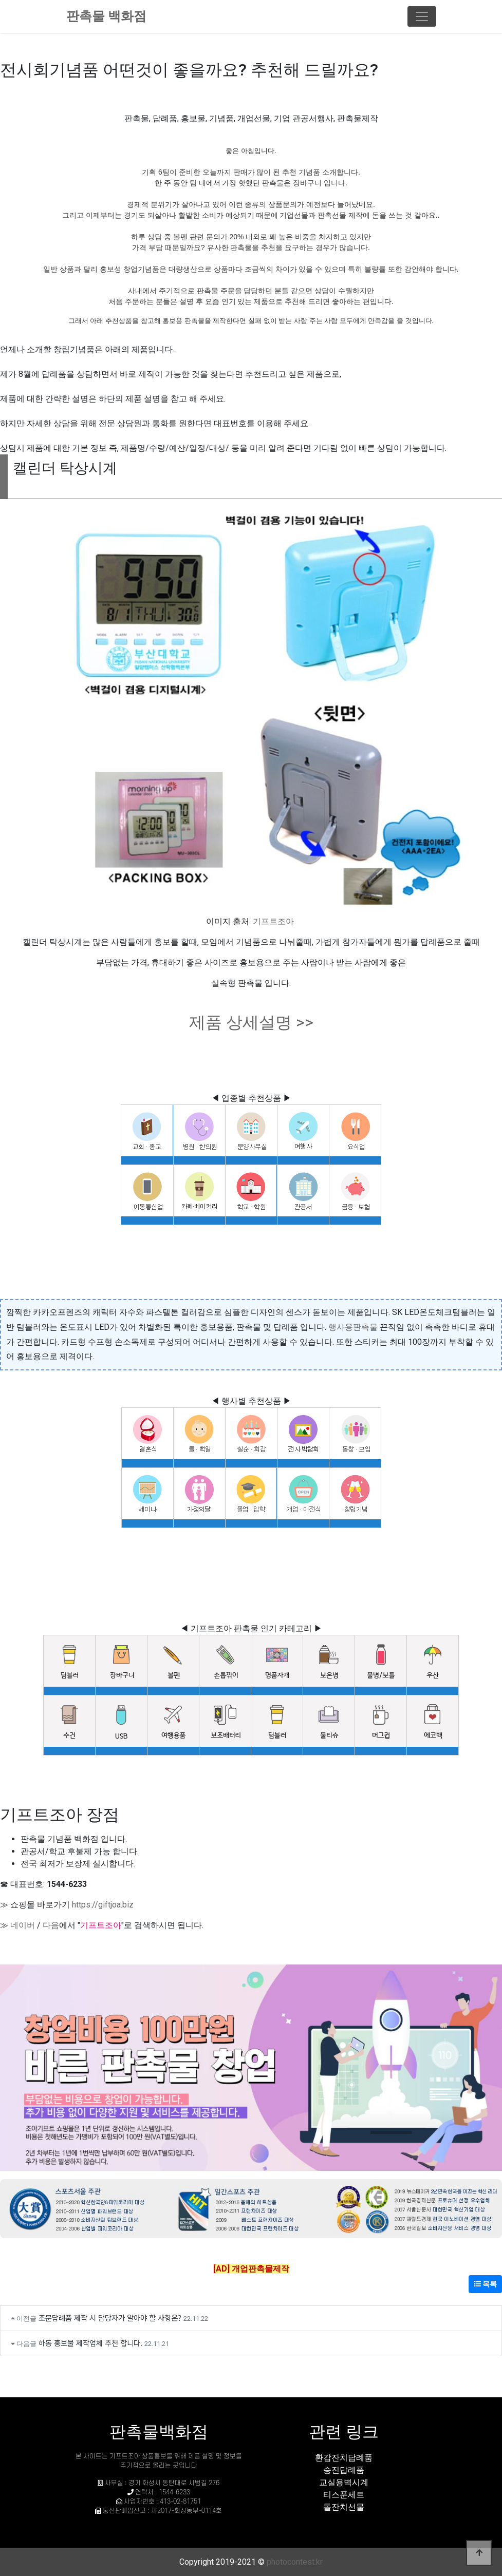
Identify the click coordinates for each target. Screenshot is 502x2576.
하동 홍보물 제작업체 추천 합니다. (90, 2342)
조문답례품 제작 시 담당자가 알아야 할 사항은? (110, 2317)
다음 (51, 1925)
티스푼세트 (343, 2494)
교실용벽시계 (343, 2482)
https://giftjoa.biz (103, 1905)
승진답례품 (343, 2470)
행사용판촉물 (353, 1327)
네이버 (22, 1925)
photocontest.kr (295, 2562)
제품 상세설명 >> (251, 1022)
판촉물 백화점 (106, 16)
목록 (485, 2284)
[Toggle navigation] (421, 16)
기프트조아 (273, 921)
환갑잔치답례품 (344, 2458)
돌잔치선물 (343, 2507)
